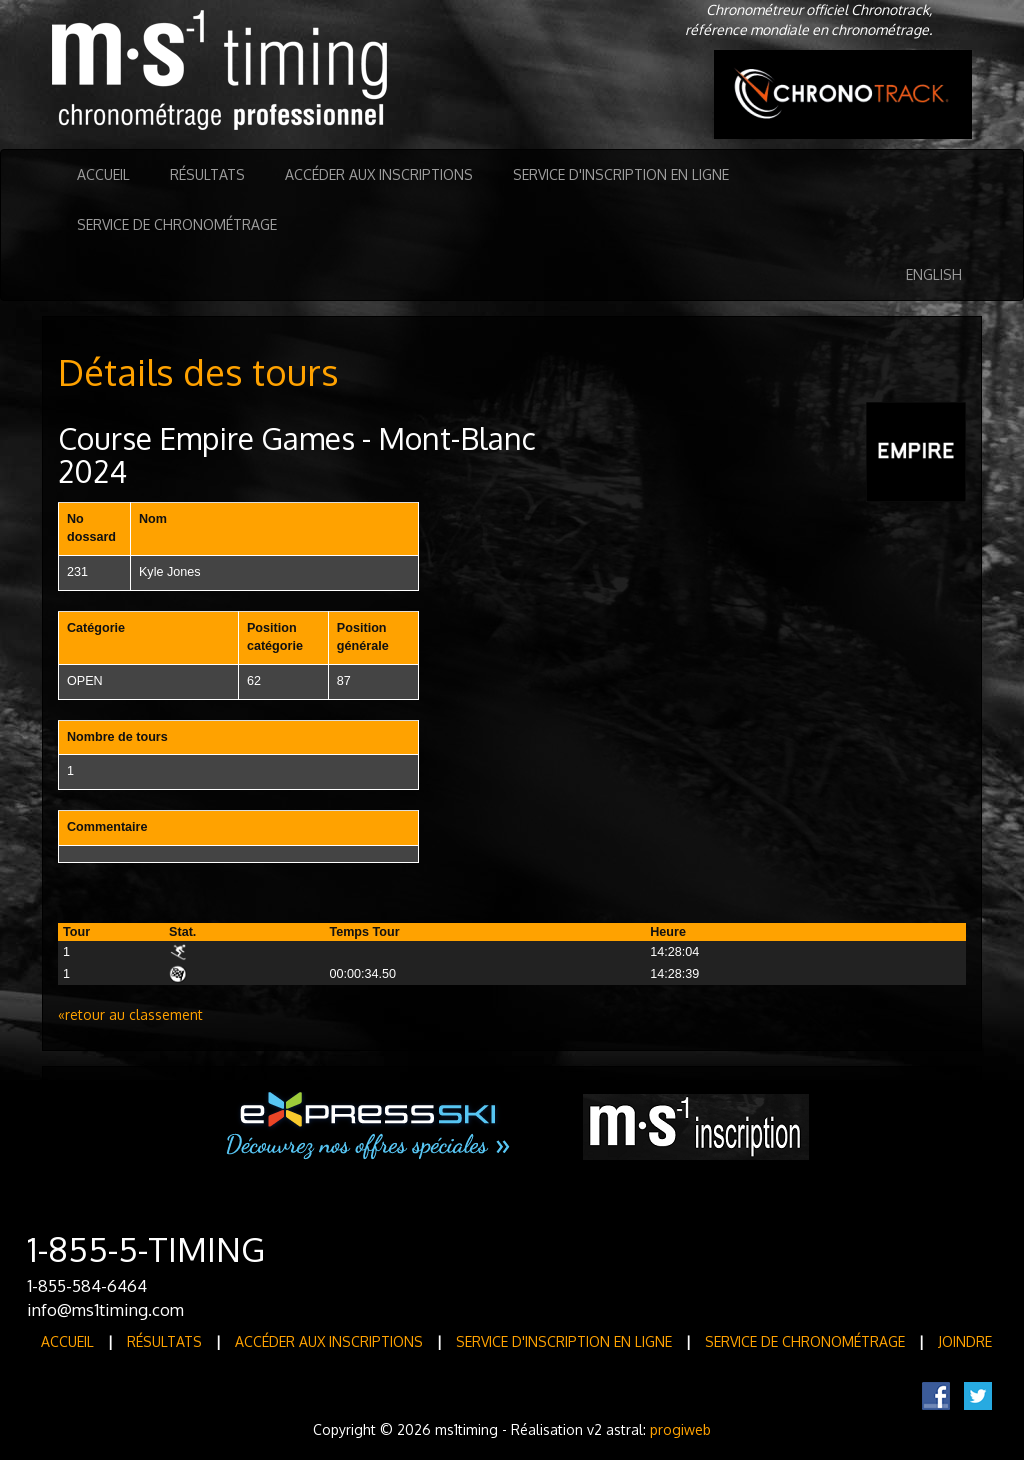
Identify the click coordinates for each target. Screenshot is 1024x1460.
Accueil (103, 174)
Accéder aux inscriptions (379, 174)
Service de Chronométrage (177, 224)
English (934, 274)
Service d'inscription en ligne (621, 174)
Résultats (207, 174)
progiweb (680, 1429)
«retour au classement (130, 1014)
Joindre (965, 1341)
